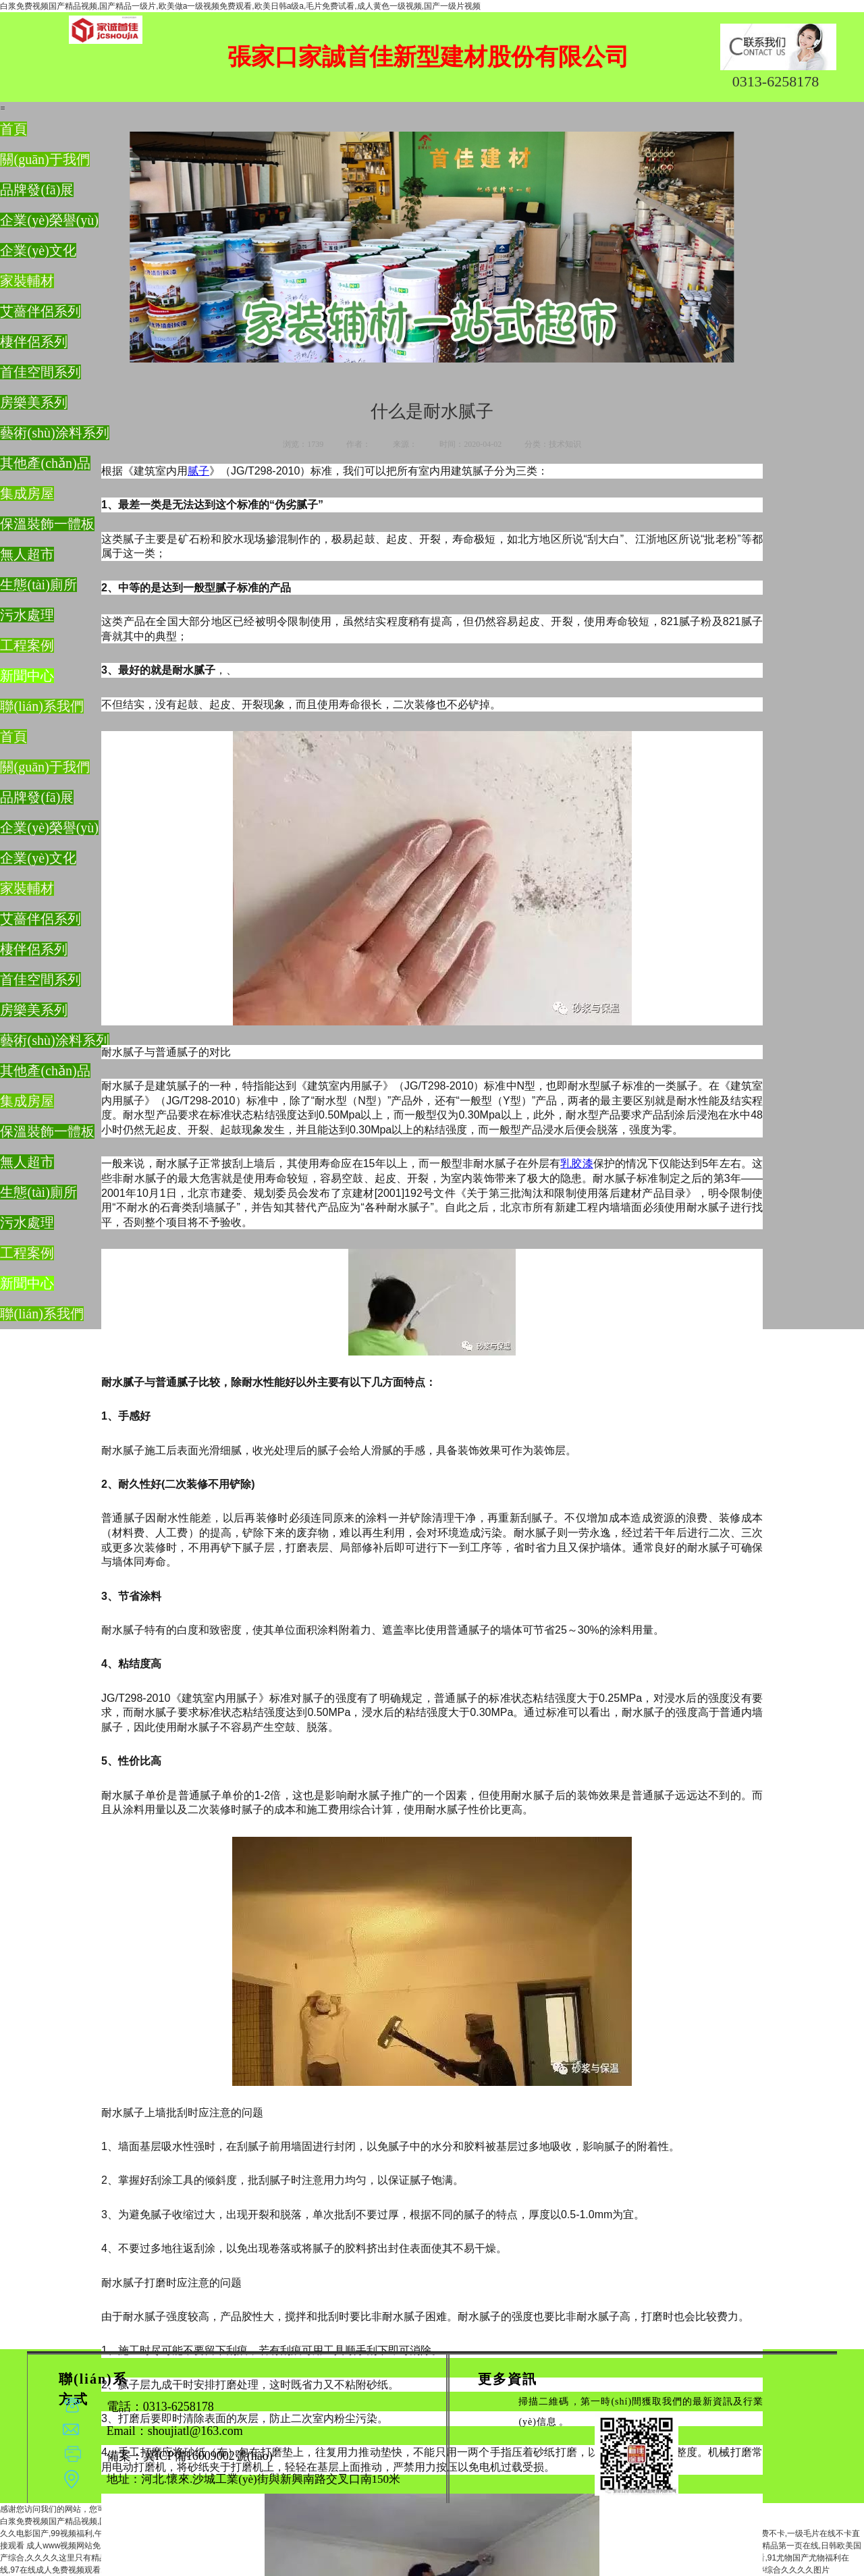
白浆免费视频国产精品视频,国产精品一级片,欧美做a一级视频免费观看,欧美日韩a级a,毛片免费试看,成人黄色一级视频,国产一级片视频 (240, 6)
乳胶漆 (576, 1163)
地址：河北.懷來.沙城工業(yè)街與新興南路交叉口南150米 (253, 2479)
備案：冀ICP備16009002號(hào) (241, 2467)
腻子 (198, 471)
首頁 (13, 129)
